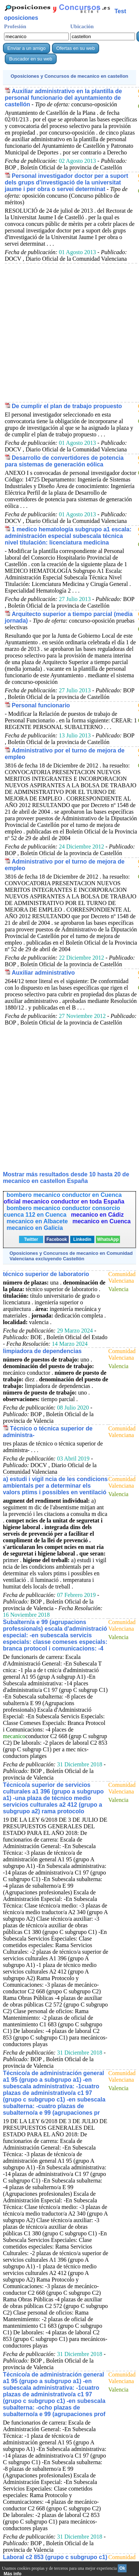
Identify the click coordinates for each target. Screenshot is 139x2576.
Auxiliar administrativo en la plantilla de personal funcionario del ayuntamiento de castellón (63, 97)
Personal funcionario (41, 705)
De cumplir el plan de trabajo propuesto (67, 406)
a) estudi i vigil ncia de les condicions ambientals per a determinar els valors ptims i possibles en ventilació (55, 1485)
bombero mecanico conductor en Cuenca (64, 1195)
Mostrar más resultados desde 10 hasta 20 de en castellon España (66, 1177)
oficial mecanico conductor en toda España (64, 1201)
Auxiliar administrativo (43, 973)
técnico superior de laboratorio (46, 1274)
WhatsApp (108, 1239)
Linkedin (82, 1239)
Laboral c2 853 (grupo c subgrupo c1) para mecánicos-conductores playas (55, 2560)
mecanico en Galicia (35, 1228)
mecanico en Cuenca (101, 1221)
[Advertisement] (68, 332)
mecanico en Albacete (38, 1221)
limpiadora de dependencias (42, 1351)
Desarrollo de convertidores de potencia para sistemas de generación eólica (64, 461)
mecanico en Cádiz (97, 1215)
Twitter (31, 1239)
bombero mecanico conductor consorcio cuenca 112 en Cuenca (62, 1211)
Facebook (56, 1239)
